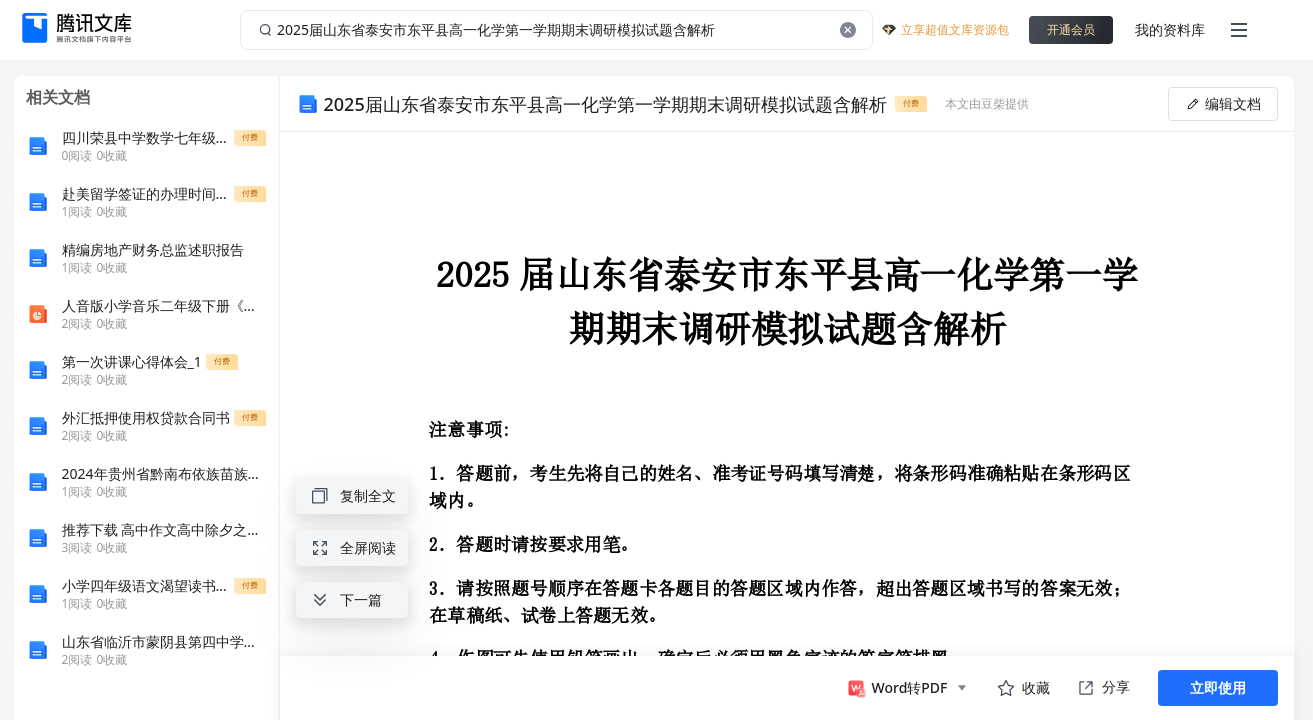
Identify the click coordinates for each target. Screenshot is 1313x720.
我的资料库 (1170, 29)
